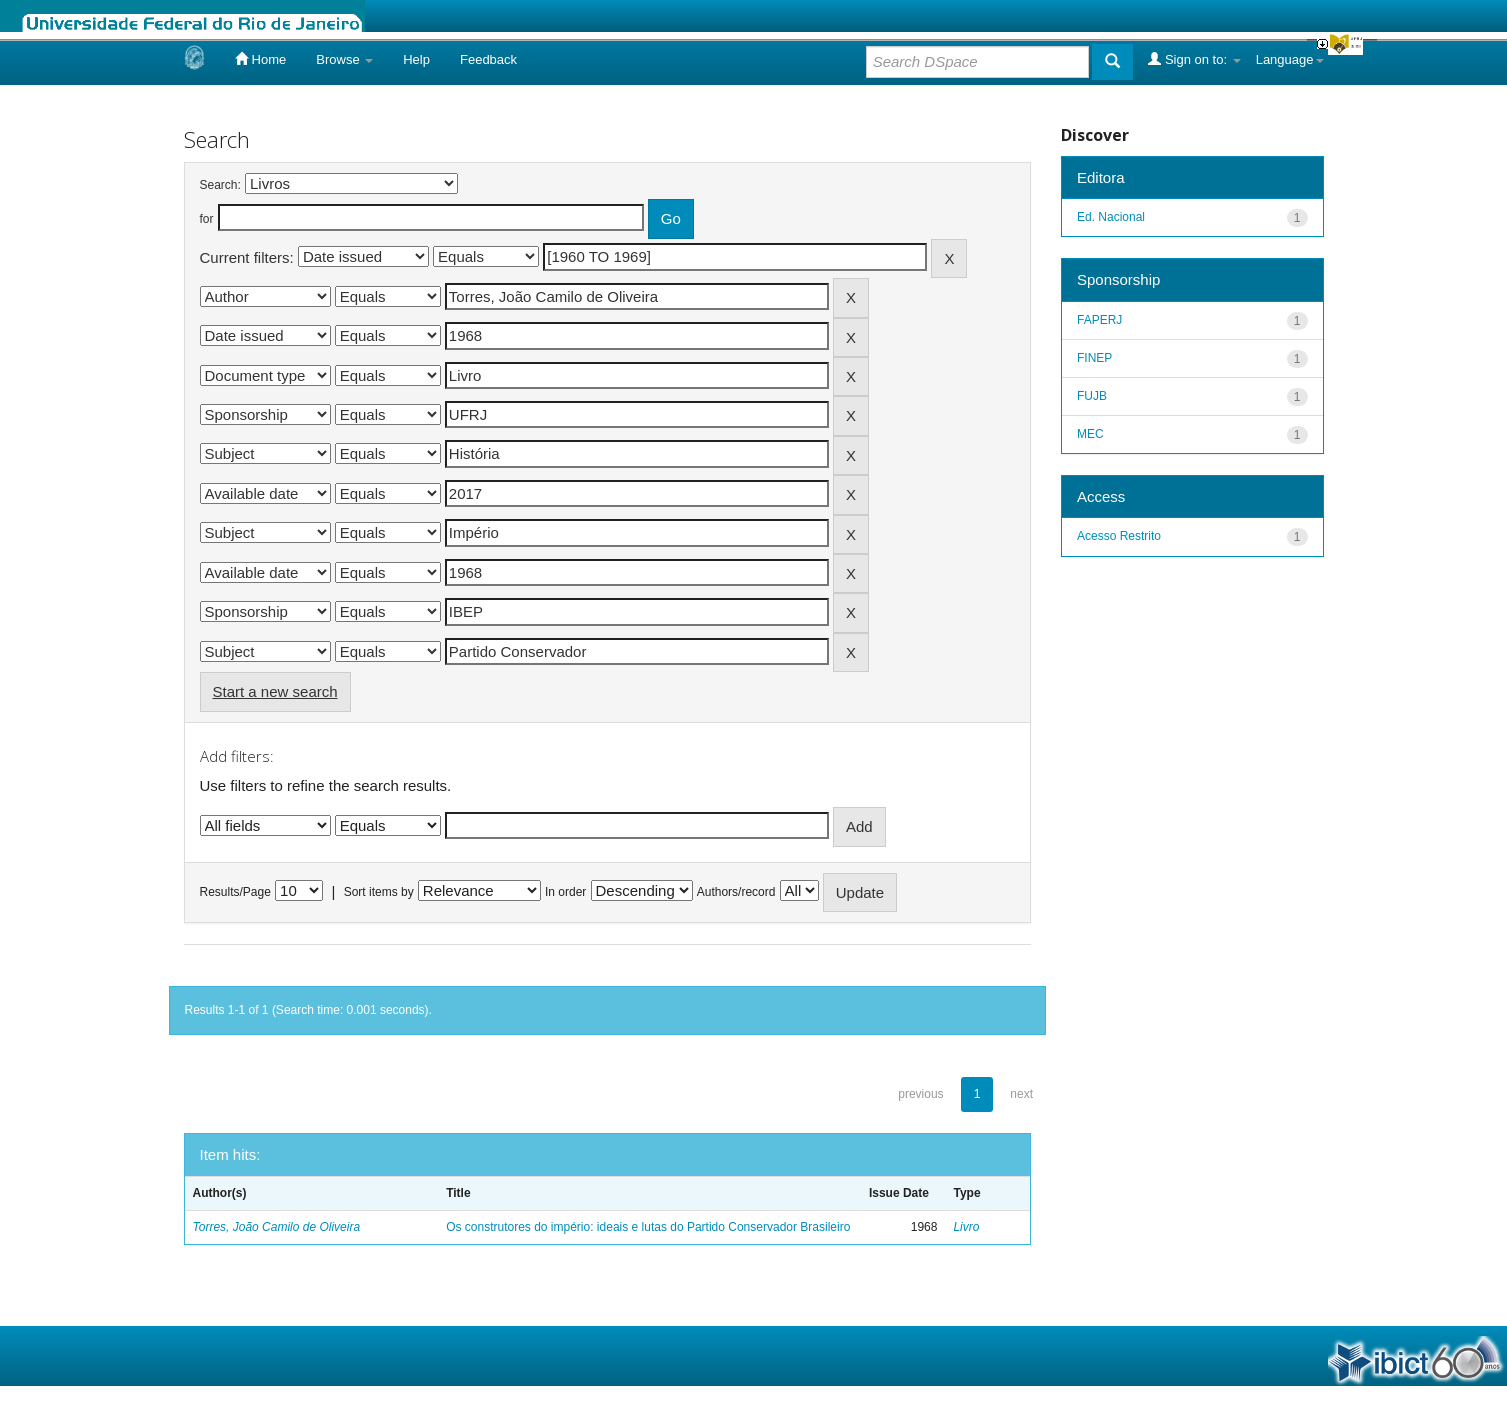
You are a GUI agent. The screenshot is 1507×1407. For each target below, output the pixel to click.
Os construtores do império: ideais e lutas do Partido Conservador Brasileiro (648, 1227)
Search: (220, 185)
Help (416, 59)
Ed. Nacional (1111, 217)
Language (1290, 59)
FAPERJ (1099, 320)
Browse (344, 59)
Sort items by (379, 892)
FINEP (1094, 358)
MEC (1090, 434)
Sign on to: (1194, 59)
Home (260, 59)
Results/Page (235, 892)
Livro (966, 1227)
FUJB (1092, 396)
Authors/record (736, 892)
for (207, 219)
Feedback (488, 59)
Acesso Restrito (1119, 536)
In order (565, 892)
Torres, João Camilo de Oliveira (277, 1227)
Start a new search (275, 691)
